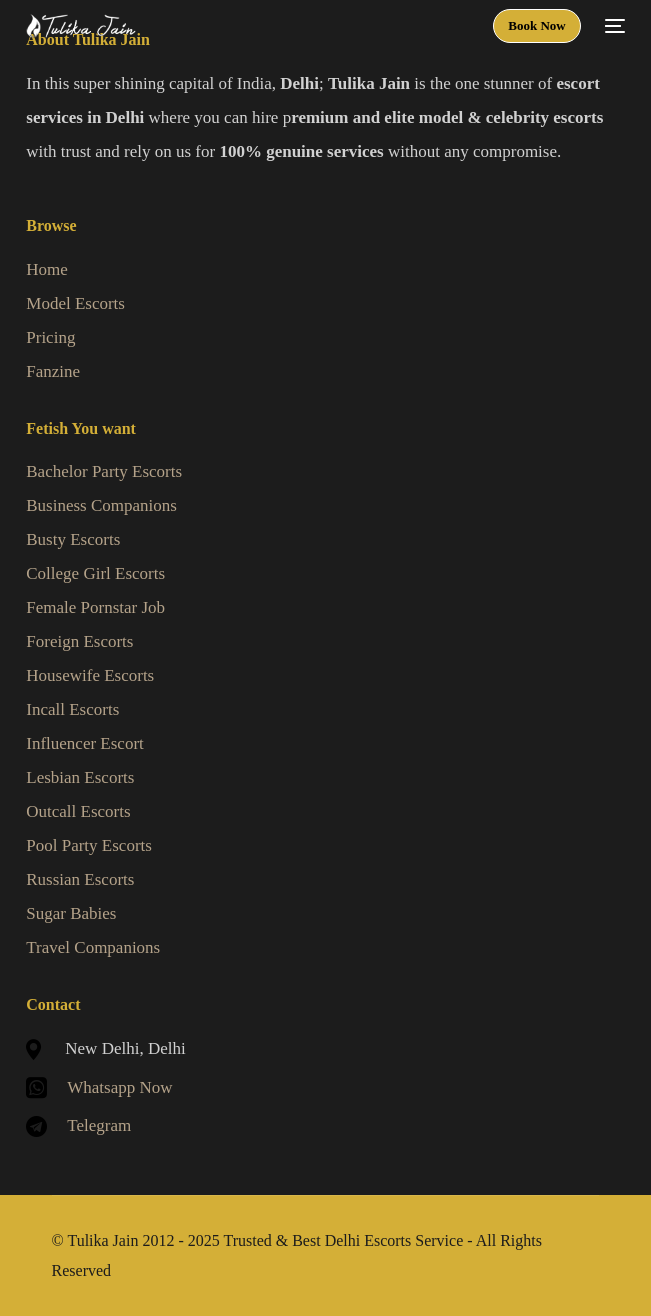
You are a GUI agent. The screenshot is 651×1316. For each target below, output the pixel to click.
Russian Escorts (80, 879)
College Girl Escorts (95, 573)
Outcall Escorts (78, 811)
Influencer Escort (85, 743)
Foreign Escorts (79, 641)
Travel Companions (93, 947)
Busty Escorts (73, 539)
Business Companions (101, 505)
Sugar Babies (71, 913)
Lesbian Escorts (80, 777)
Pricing (50, 337)
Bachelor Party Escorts (104, 471)
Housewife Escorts (90, 675)
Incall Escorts (72, 709)
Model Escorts (75, 303)
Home (47, 269)
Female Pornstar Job (95, 607)
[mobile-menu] (613, 26)
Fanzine (53, 371)
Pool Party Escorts (89, 845)
